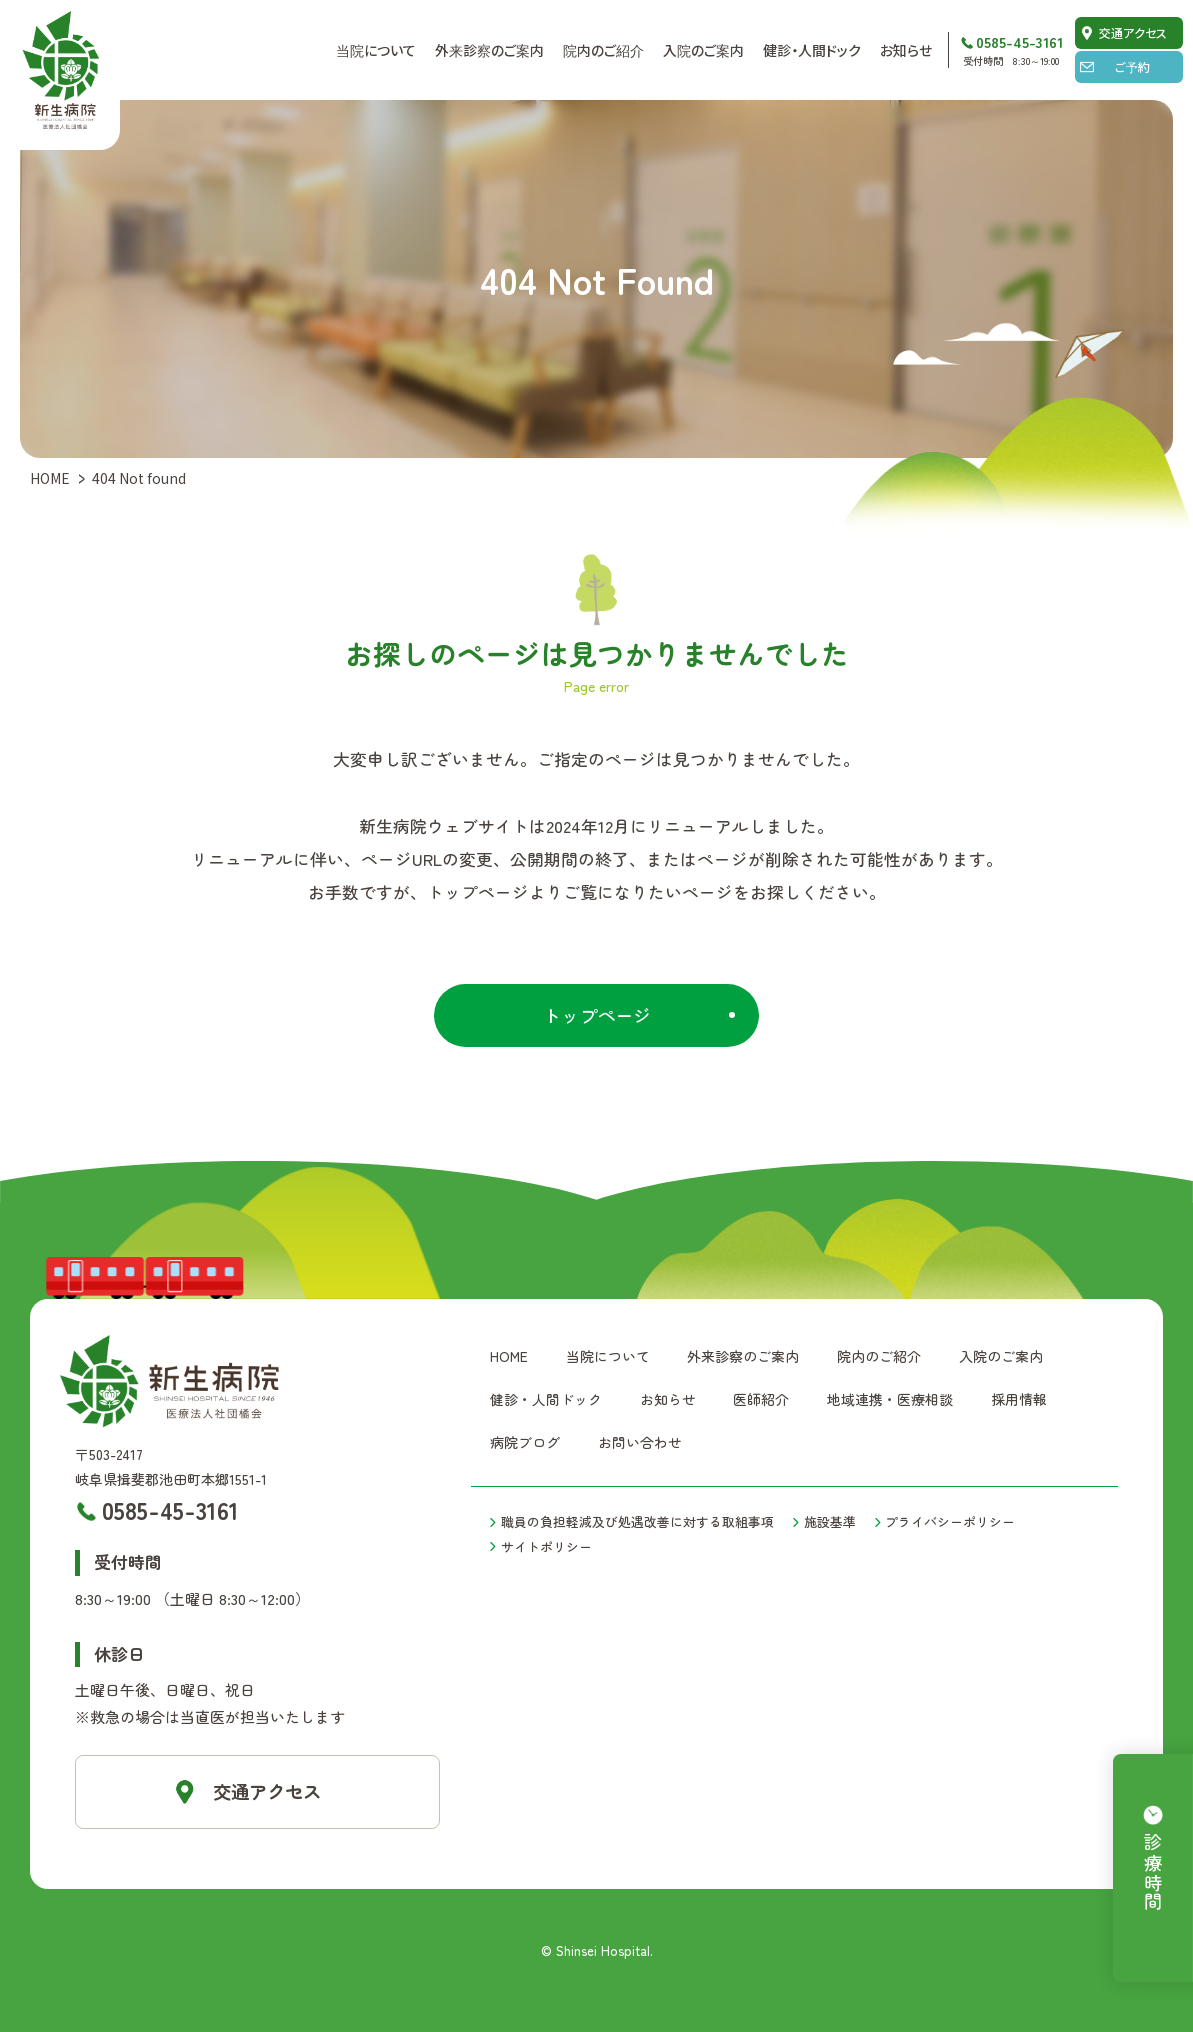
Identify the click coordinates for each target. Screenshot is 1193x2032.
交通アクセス (1133, 32)
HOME (50, 478)
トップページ (597, 1015)
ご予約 (1132, 66)
